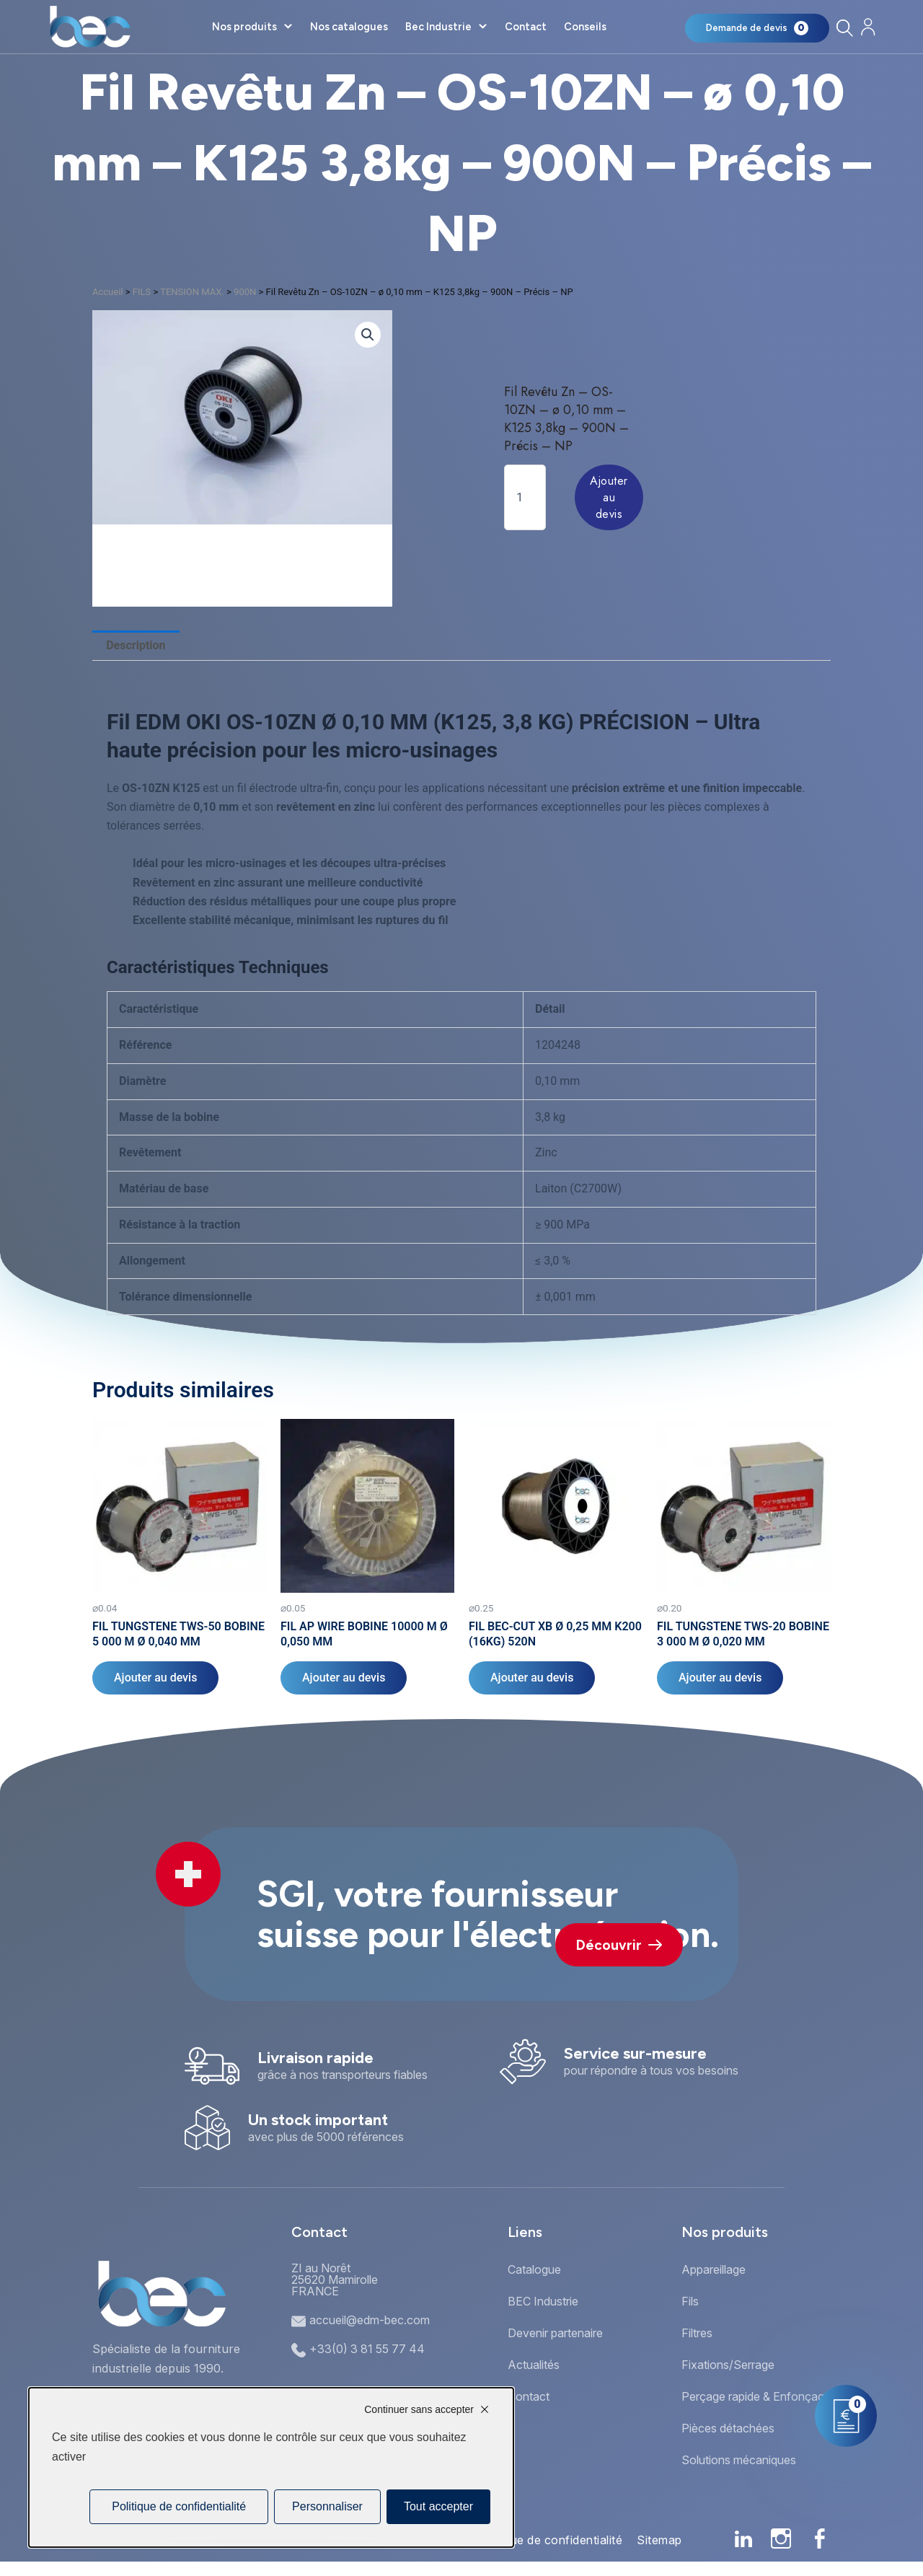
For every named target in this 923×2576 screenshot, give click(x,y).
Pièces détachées (727, 2428)
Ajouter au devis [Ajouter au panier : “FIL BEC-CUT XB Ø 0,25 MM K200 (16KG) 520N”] (531, 1677)
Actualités (534, 2364)
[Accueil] (89, 26)
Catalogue (534, 2269)
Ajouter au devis (609, 497)
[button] (368, 335)
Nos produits (244, 26)
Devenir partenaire (555, 2333)
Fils (690, 2301)
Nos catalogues (349, 26)
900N (245, 291)
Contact (526, 26)
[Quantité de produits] (525, 497)
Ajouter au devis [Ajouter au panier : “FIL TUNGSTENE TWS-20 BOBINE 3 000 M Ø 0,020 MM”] (720, 1677)
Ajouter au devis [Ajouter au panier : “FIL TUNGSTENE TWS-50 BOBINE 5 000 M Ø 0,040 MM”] (155, 1677)
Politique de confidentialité (549, 2540)
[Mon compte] (868, 27)
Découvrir (619, 1945)
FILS (142, 291)
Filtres (696, 2333)
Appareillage (713, 2269)
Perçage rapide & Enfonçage (756, 2396)
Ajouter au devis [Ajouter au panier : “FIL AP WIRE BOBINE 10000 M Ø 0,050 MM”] (343, 1677)
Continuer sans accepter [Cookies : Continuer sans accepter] (419, 2409)
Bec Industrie (438, 26)
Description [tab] (135, 645)
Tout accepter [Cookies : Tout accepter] (438, 2506)
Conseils (585, 26)
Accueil (107, 291)
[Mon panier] (757, 28)
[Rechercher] (844, 28)
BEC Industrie (543, 2301)
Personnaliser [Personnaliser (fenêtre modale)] (327, 2506)
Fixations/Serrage (727, 2364)
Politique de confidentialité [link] (179, 2506)
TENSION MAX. (192, 291)
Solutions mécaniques (738, 2460)
